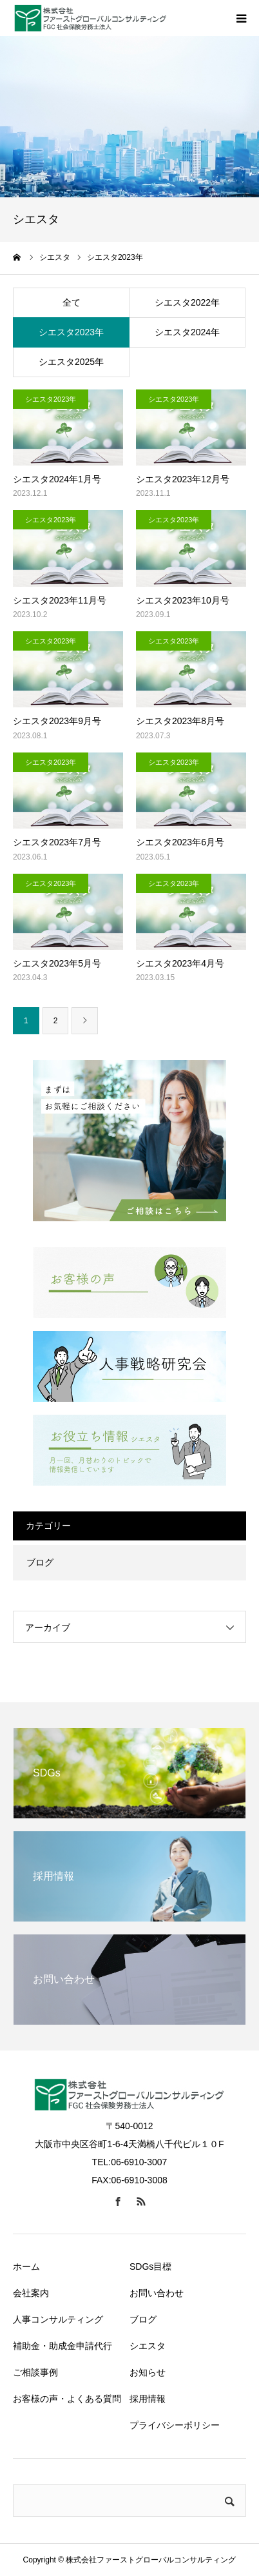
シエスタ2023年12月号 (182, 479)
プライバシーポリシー (175, 2425)
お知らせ (148, 2372)
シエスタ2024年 (187, 332)
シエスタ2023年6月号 (180, 842)
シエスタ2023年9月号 (57, 721)
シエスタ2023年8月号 (180, 721)
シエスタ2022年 (187, 302)
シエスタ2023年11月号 (59, 600)
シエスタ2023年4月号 (180, 963)
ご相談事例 (35, 2372)
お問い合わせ (157, 2293)
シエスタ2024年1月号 (57, 479)
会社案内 (31, 2293)
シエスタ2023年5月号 (57, 963)
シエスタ (148, 2346)
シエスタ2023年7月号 (57, 842)
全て (71, 302)
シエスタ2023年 (71, 332)
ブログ (39, 1562)
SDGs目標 (150, 2266)
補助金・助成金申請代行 (62, 2346)
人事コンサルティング (58, 2319)
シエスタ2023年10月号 (182, 600)
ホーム (26, 2266)
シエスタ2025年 (71, 362)
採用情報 (148, 2399)
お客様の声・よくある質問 (67, 2399)
